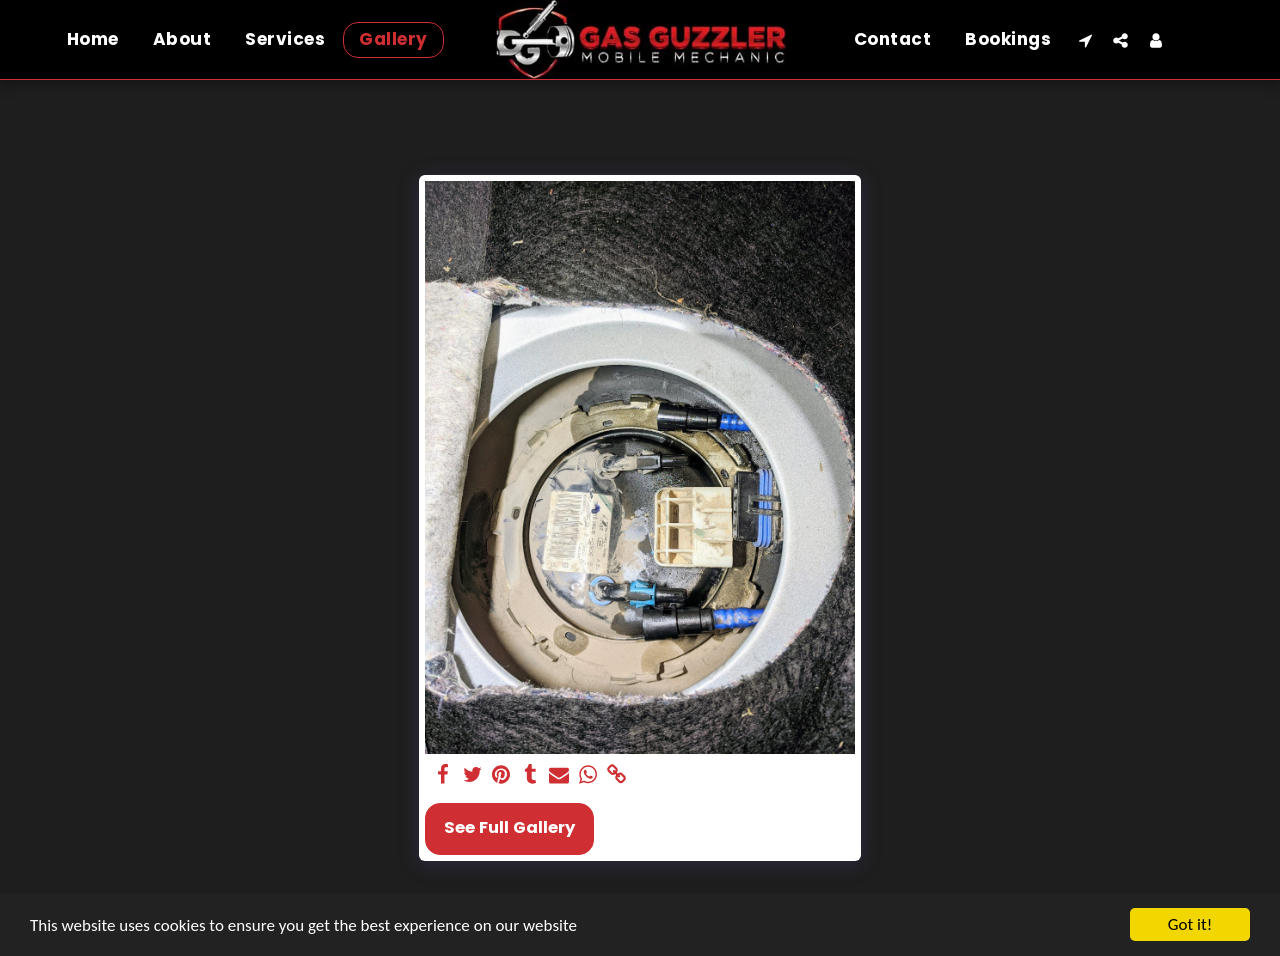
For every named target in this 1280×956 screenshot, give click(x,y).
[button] (1085, 40)
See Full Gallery (509, 827)
